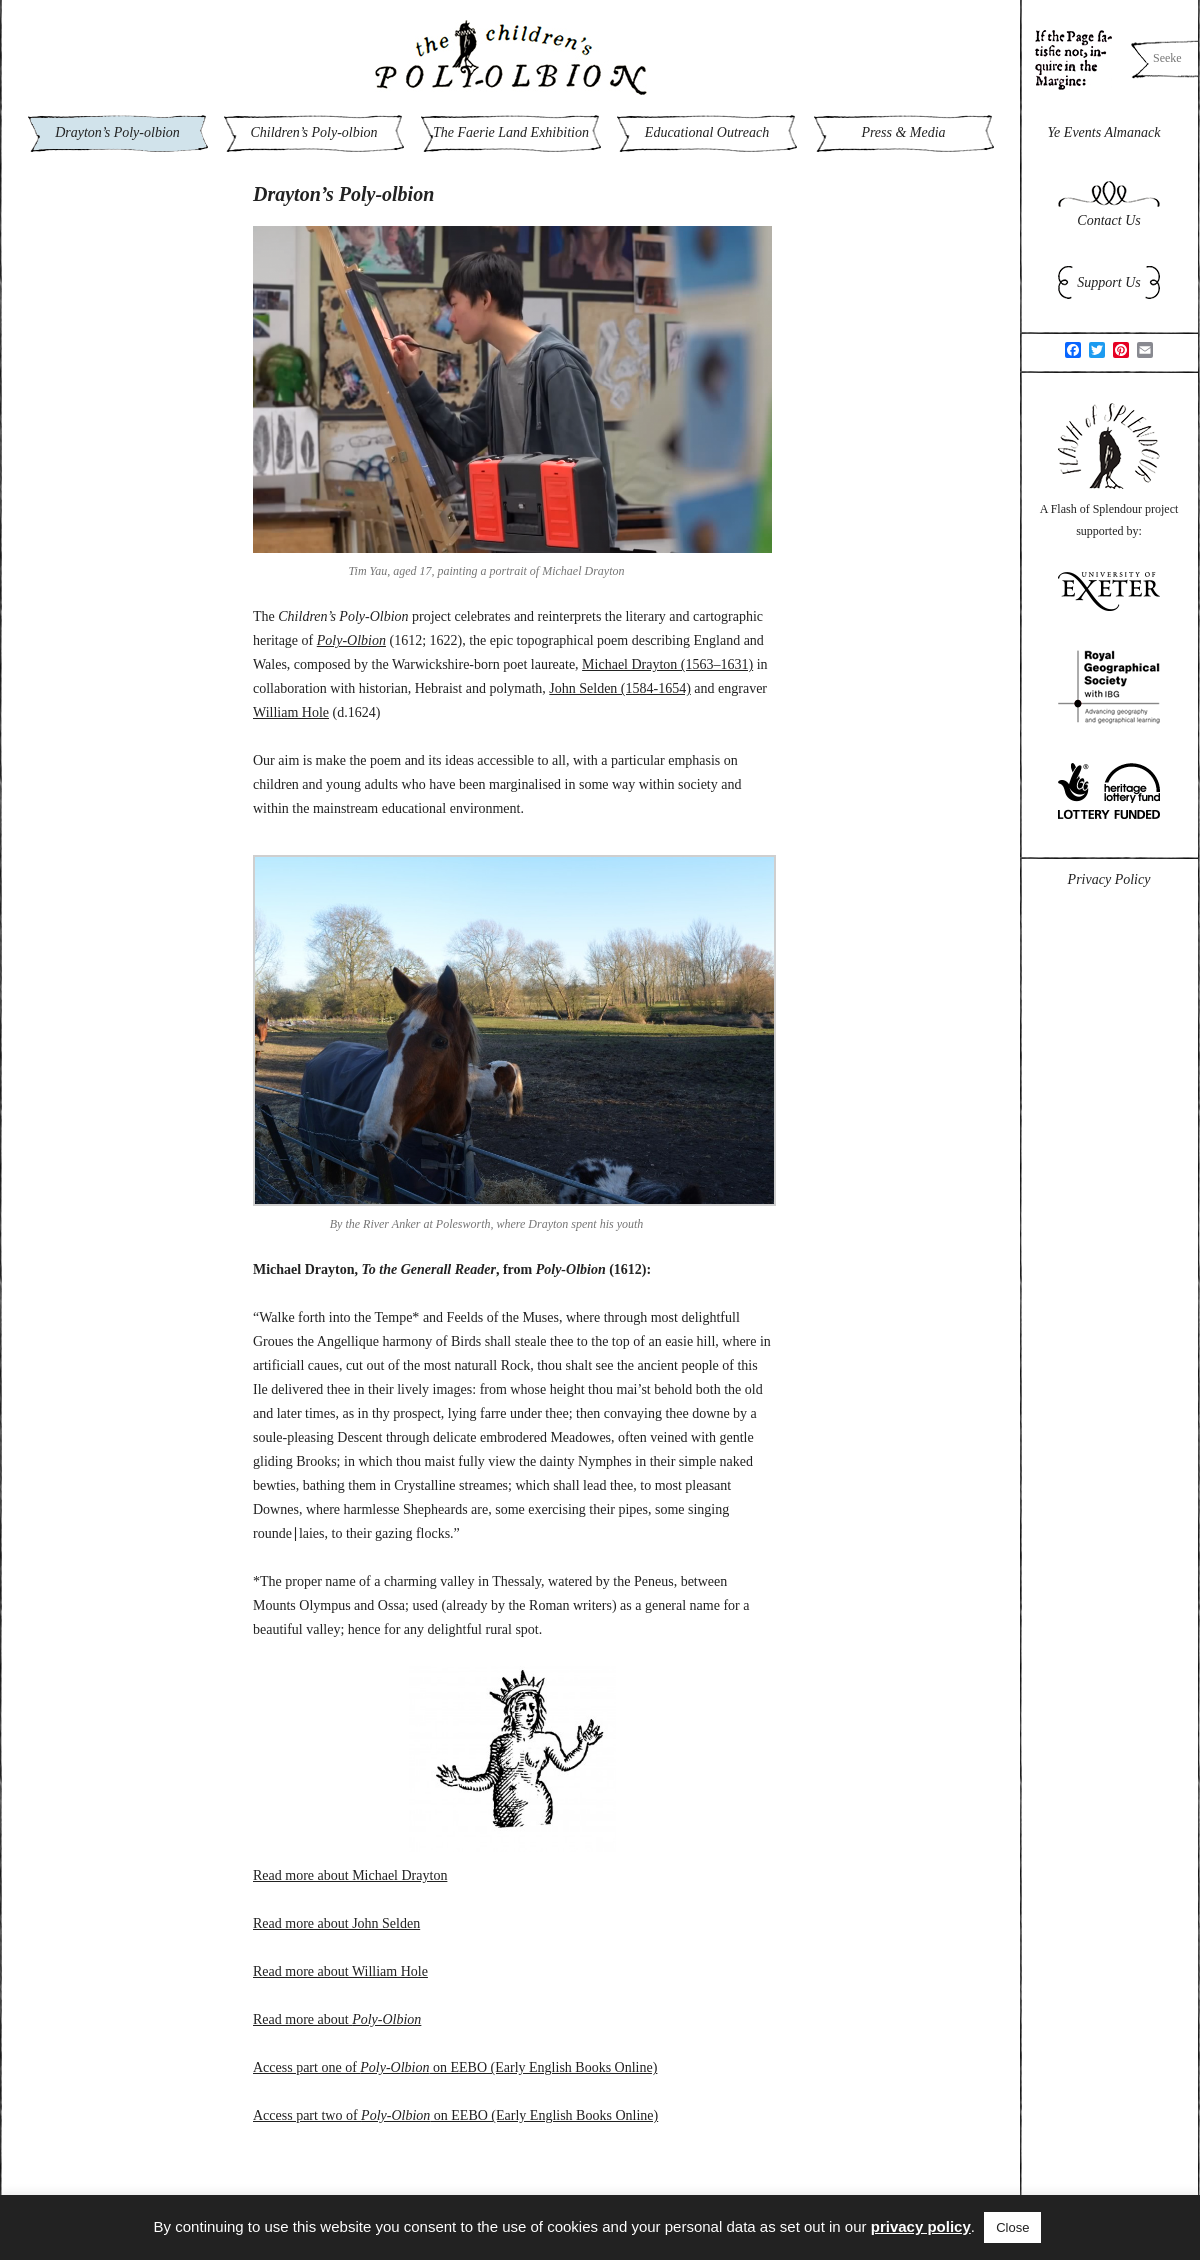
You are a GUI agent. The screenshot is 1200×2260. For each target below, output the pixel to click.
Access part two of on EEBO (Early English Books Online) (455, 2115)
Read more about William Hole (340, 1971)
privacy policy (921, 2226)
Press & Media (903, 132)
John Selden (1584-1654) (620, 688)
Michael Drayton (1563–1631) (667, 664)
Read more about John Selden (336, 1923)
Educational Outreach (707, 132)
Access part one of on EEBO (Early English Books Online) (455, 2067)
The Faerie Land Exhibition (511, 132)
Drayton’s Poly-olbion (117, 132)
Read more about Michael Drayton (350, 1875)
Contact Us (1108, 220)
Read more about (337, 2019)
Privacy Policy (1109, 879)
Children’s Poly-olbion (313, 132)
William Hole (291, 712)
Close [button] (1012, 2227)
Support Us (1108, 282)
